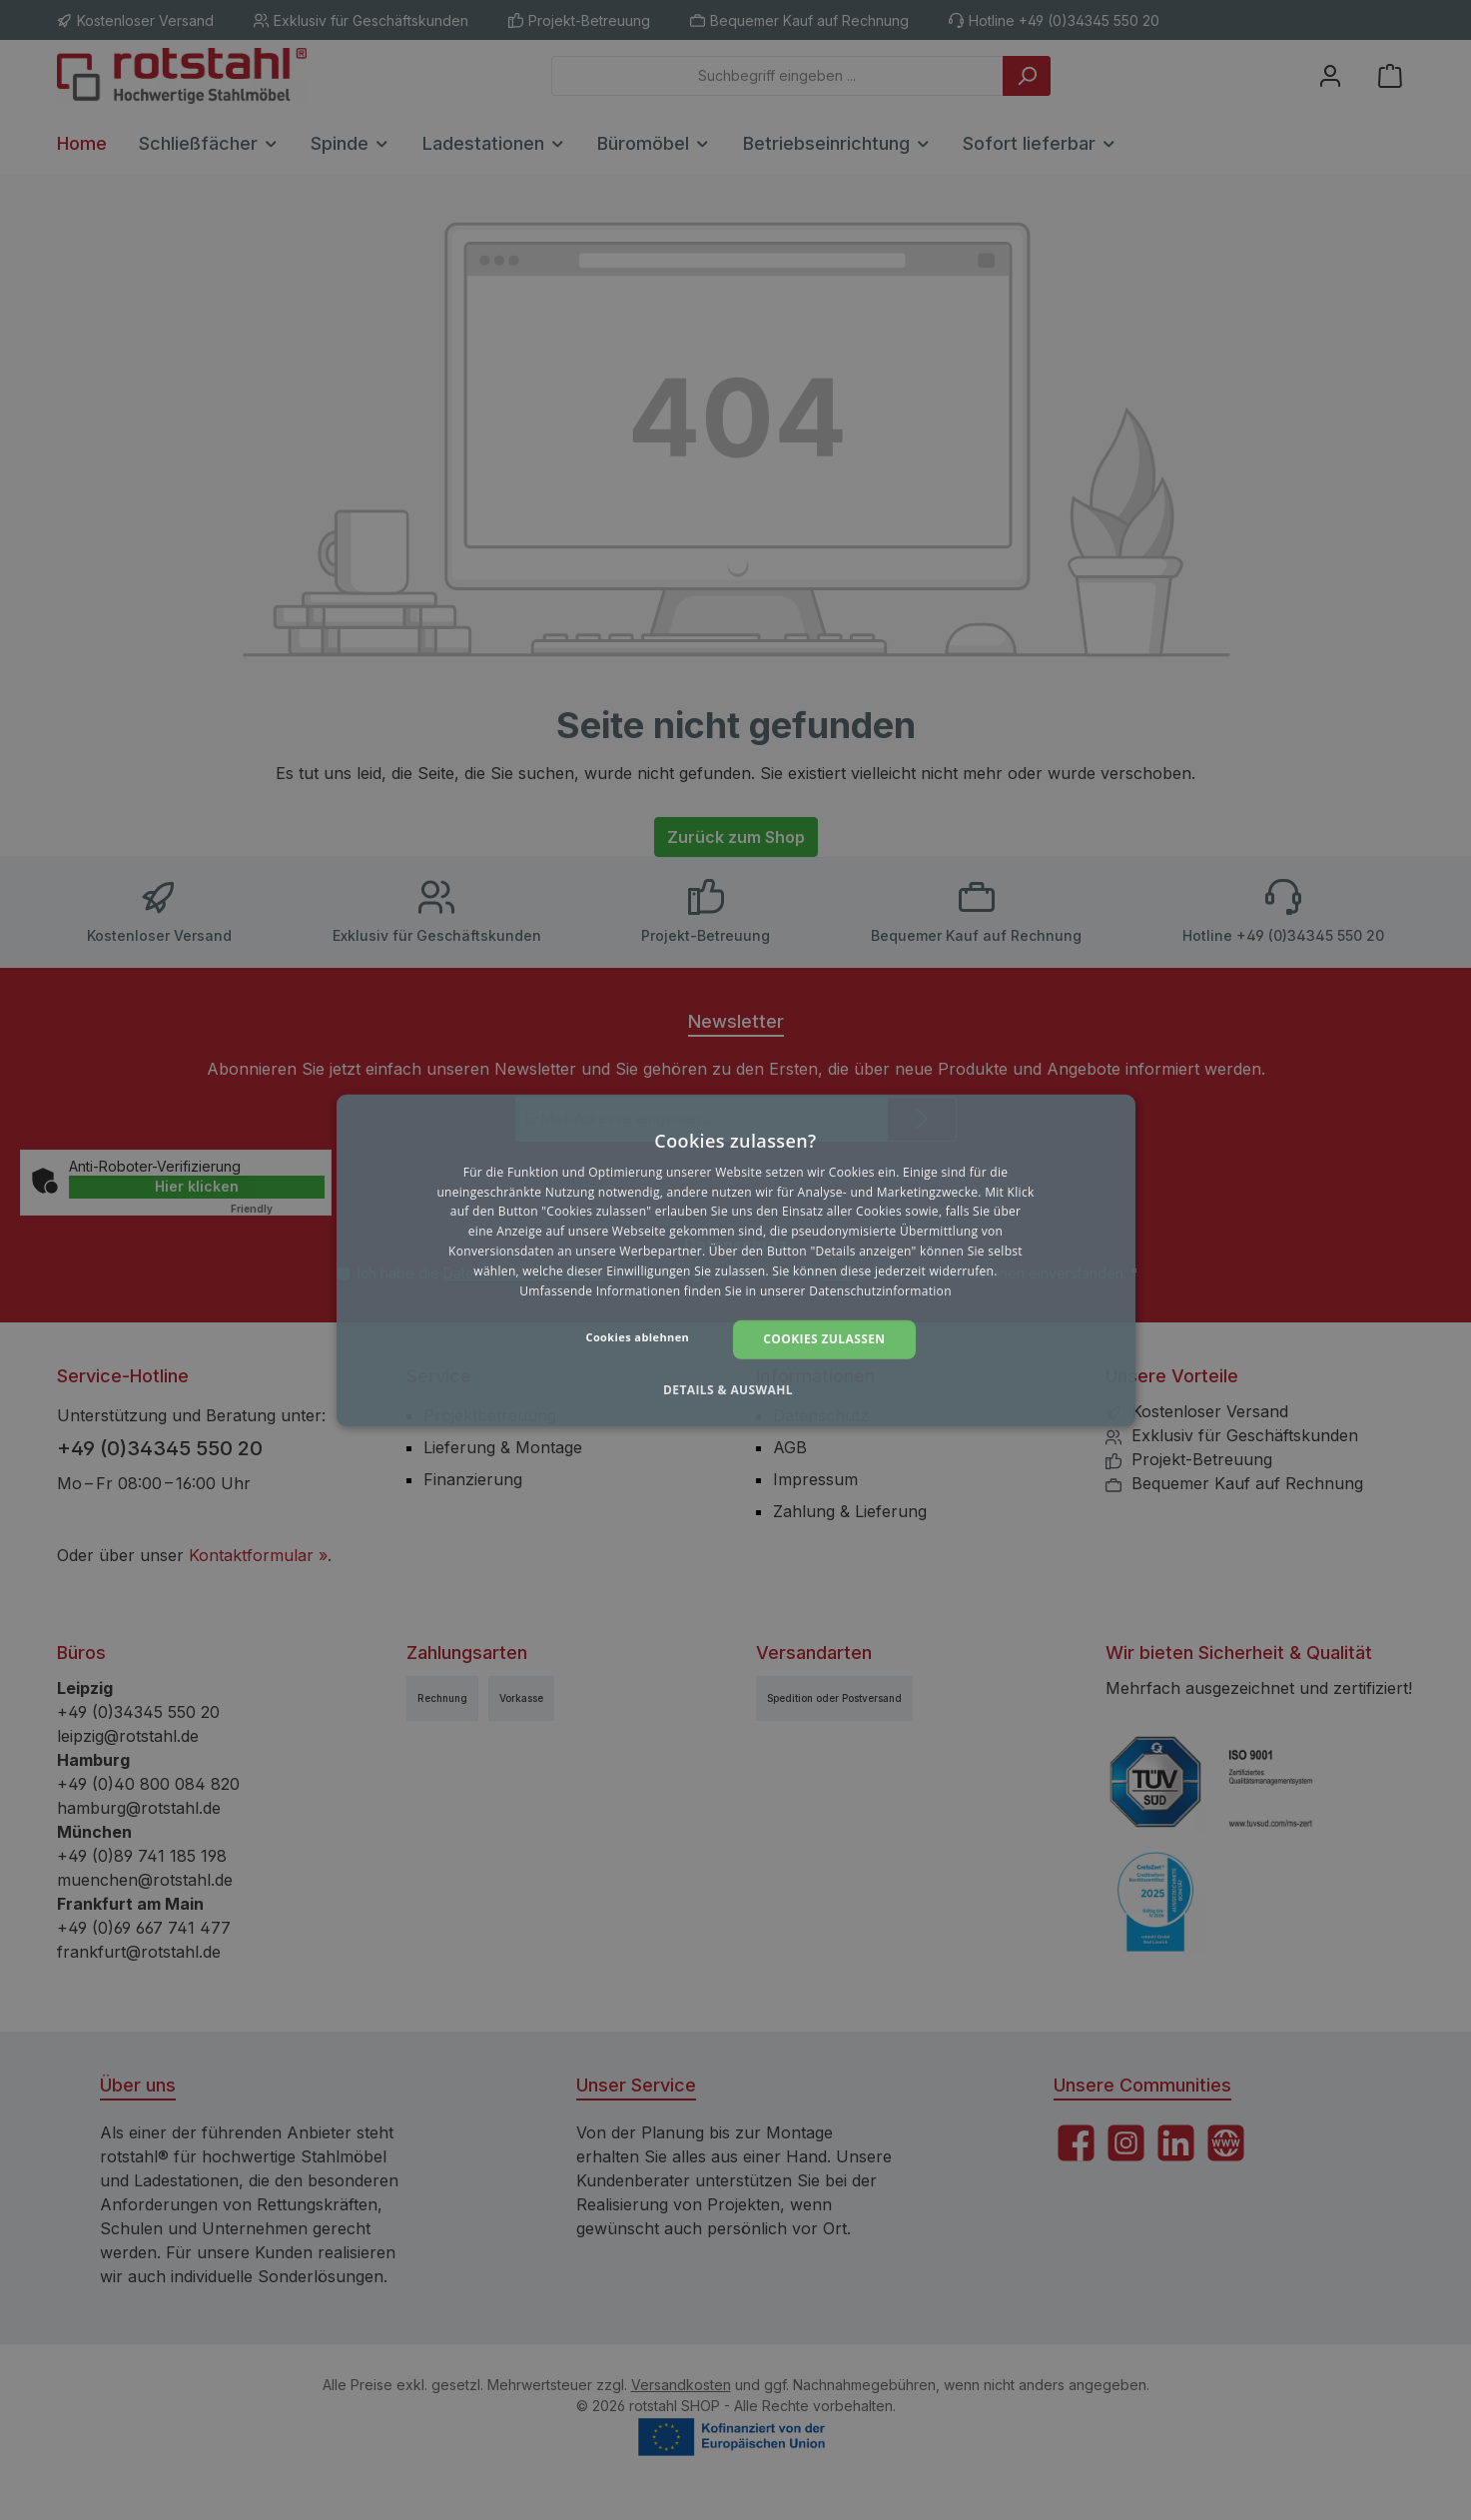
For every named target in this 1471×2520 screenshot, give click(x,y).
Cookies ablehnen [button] (638, 1336)
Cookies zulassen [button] (824, 1338)
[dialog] (736, 1259)
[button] (735, 1390)
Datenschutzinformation (880, 1289)
